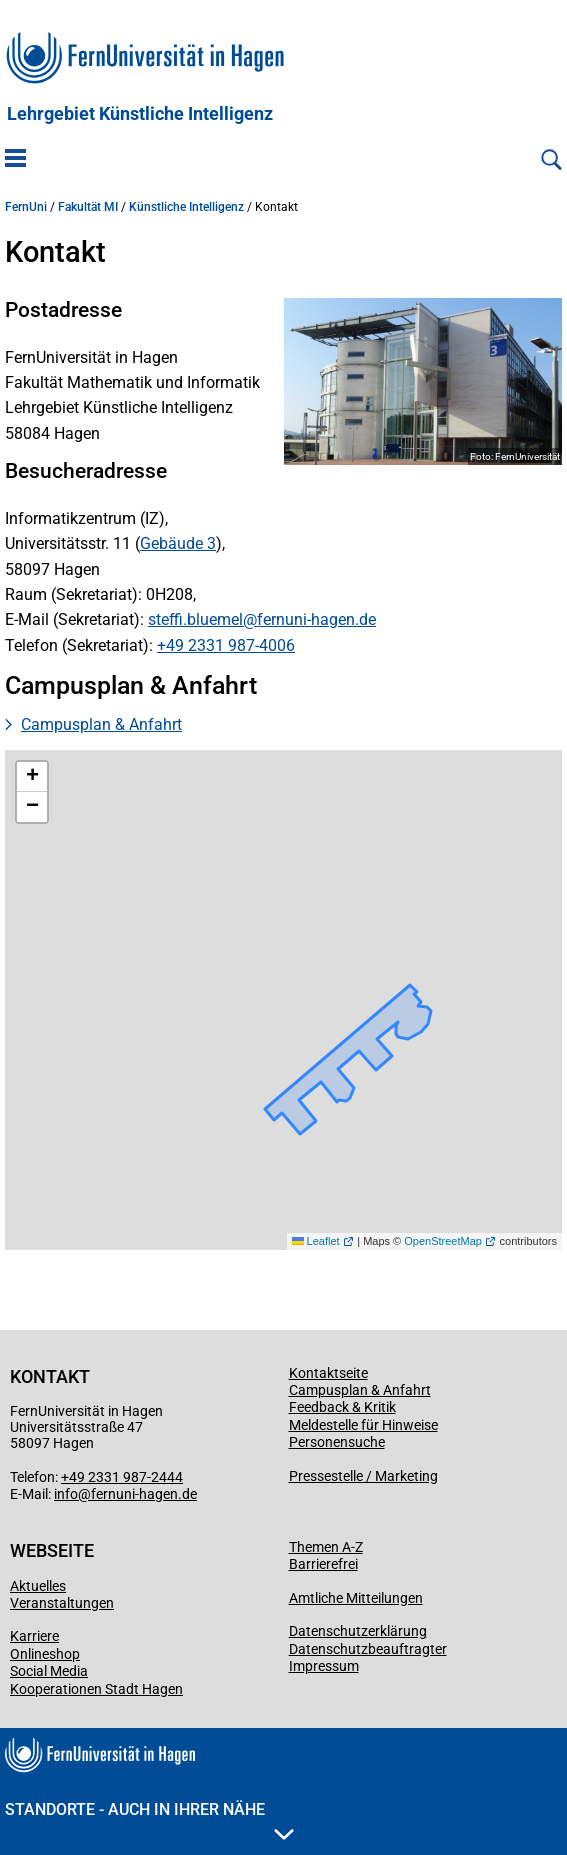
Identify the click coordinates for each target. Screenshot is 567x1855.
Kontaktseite (328, 1373)
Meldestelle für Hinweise (363, 1425)
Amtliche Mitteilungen (356, 1598)
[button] (32, 777)
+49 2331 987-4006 (226, 645)
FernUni (26, 207)
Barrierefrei (323, 1564)
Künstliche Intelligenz (186, 207)
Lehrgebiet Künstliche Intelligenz (140, 114)
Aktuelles (38, 1586)
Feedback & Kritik (342, 1407)
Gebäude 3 (178, 543)
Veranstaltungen (62, 1603)
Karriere (34, 1636)
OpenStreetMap (443, 1241)
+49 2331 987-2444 (122, 1477)
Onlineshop (45, 1654)
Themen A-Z (326, 1547)
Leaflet (316, 1241)
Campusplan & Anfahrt (101, 724)
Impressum (324, 1666)
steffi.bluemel (195, 619)
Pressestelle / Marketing (363, 1476)
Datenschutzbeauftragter (368, 1649)
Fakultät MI (88, 207)
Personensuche (337, 1442)
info (66, 1494)
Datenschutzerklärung (358, 1631)
